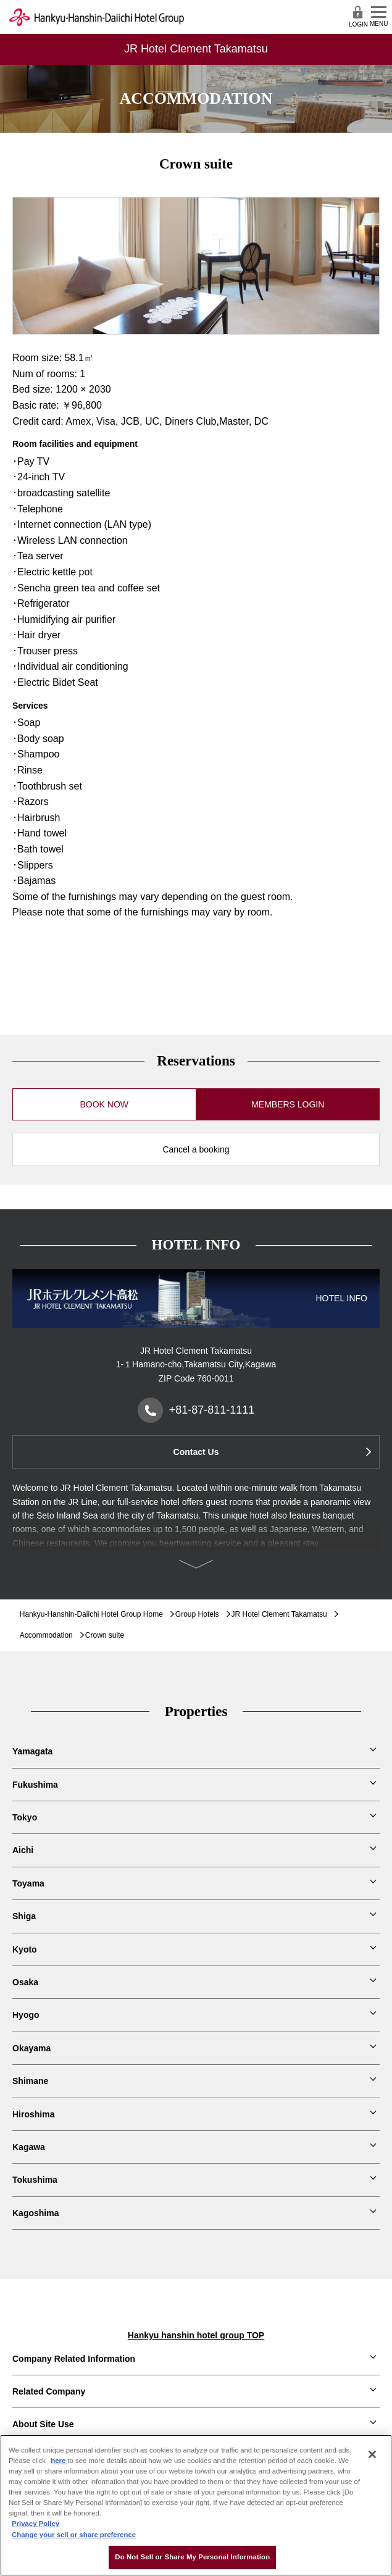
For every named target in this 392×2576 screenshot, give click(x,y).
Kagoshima (35, 2213)
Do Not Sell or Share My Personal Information (192, 2557)
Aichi (22, 1850)
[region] (196, 2505)
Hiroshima (33, 2114)
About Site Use (43, 2424)
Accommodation (46, 1635)
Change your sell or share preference (74, 2534)
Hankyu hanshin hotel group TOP (196, 2335)
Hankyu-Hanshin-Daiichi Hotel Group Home (91, 1614)
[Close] (372, 2454)
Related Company (48, 2391)
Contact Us (196, 1452)
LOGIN (358, 16)
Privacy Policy (35, 2523)
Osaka (25, 1982)
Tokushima (34, 2180)
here (59, 2460)
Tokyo (24, 1817)
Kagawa (28, 2147)
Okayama (31, 2048)
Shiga (24, 1916)
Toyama (28, 1883)
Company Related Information (73, 2359)
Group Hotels (197, 1614)
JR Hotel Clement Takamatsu (279, 1614)
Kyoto (24, 1949)
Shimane (30, 2081)
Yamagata (32, 1751)
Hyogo (26, 2015)
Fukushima (35, 1785)
